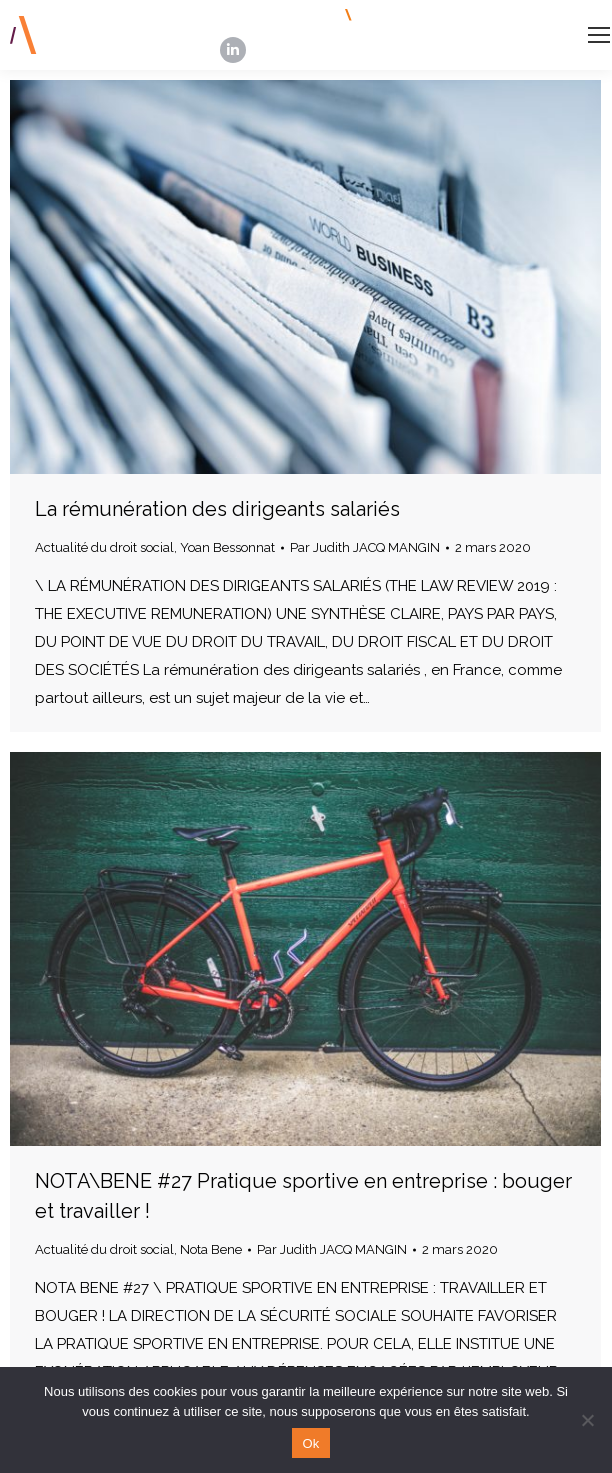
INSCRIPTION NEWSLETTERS (455, 15)
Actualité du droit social (104, 547)
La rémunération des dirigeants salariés (217, 509)
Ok (310, 1443)
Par (365, 547)
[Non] (587, 1420)
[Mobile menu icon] (599, 35)
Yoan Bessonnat (227, 547)
